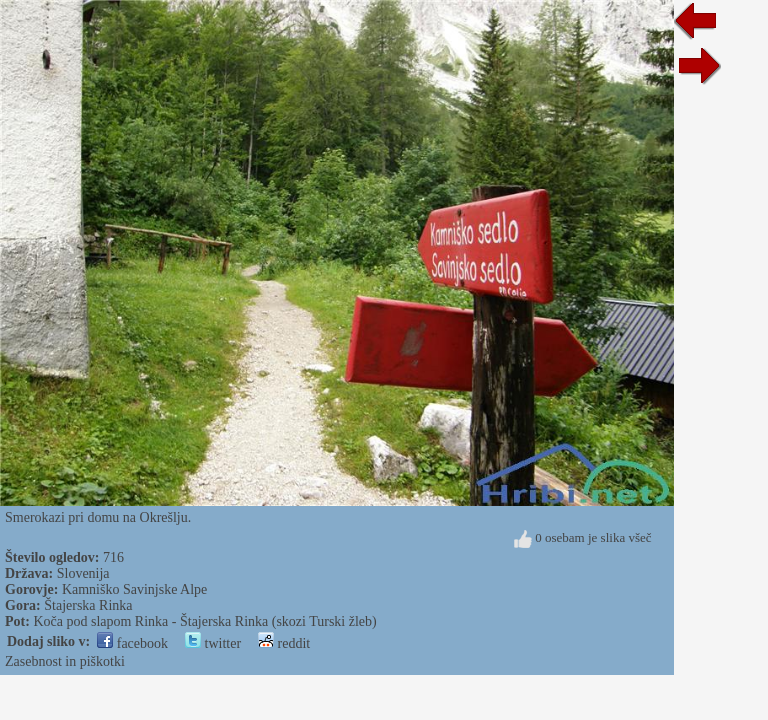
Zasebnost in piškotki (65, 661)
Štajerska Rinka (88, 605)
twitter (213, 643)
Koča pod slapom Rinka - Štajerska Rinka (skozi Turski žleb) (204, 621)
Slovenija (83, 573)
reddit (284, 643)
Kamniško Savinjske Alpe (134, 589)
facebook (132, 643)
